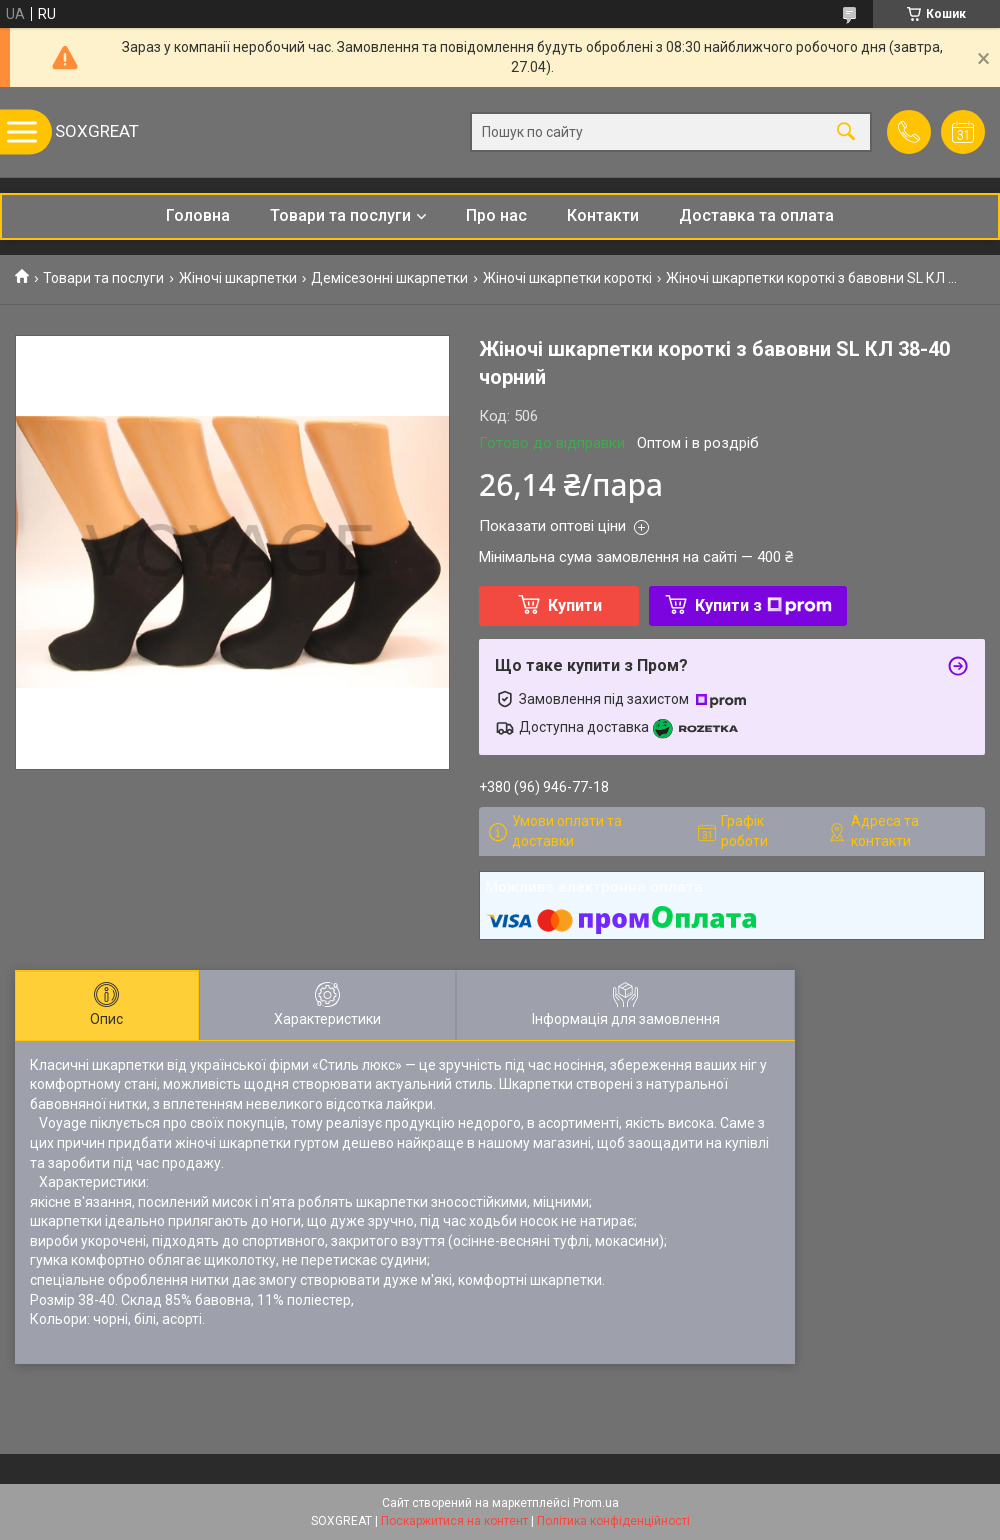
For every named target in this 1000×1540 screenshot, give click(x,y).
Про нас (496, 215)
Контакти (603, 215)
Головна (198, 215)
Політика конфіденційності (613, 1521)
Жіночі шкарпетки (238, 278)
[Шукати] (846, 132)
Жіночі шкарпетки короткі (567, 278)
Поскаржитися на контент (454, 1521)
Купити (575, 605)
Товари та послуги (340, 215)
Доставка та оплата (756, 215)
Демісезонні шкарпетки (389, 278)
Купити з (763, 605)
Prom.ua (596, 1503)
